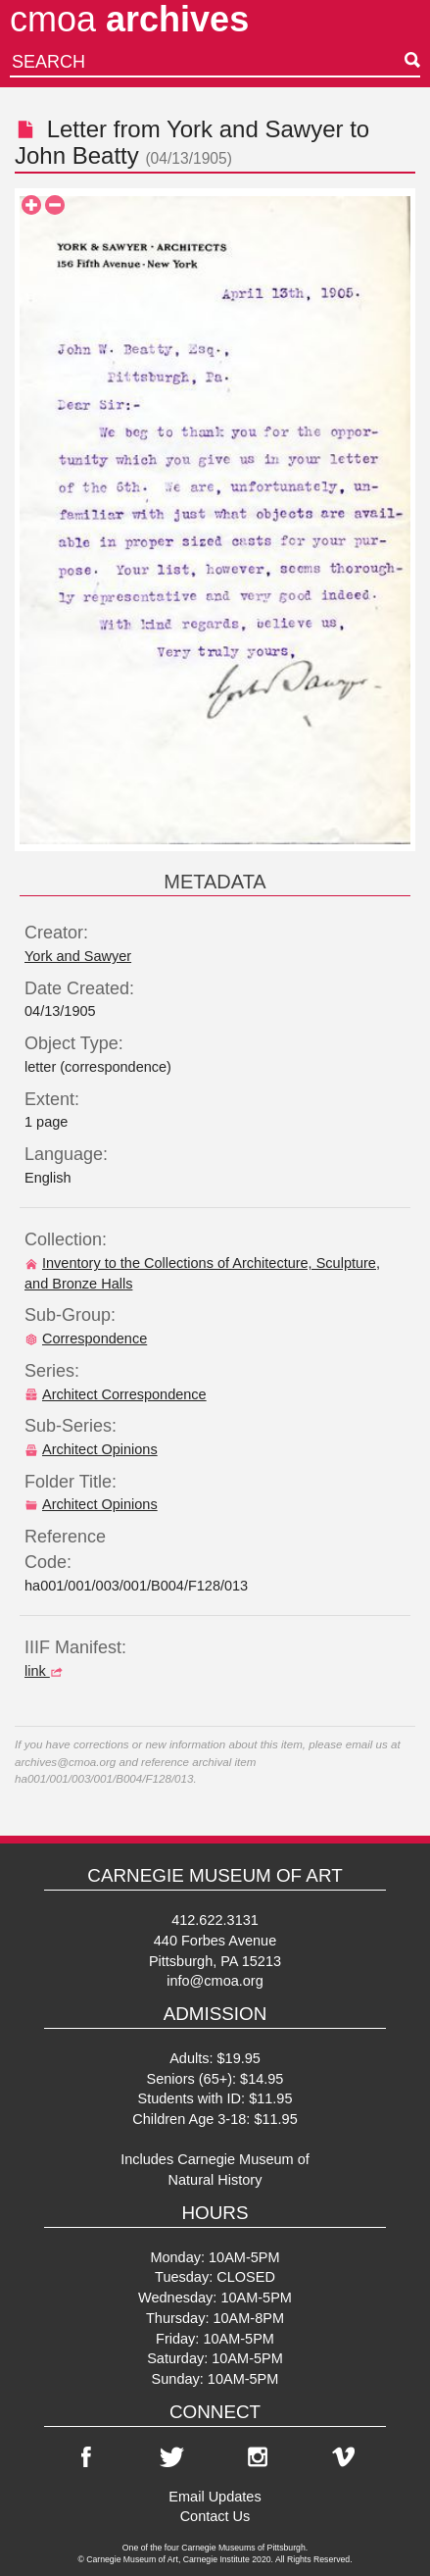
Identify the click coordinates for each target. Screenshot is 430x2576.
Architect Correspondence (115, 1394)
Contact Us (215, 2516)
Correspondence (85, 1338)
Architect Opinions (91, 1449)
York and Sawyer (255, 129)
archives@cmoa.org (65, 1761)
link (46, 1671)
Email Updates (214, 2496)
